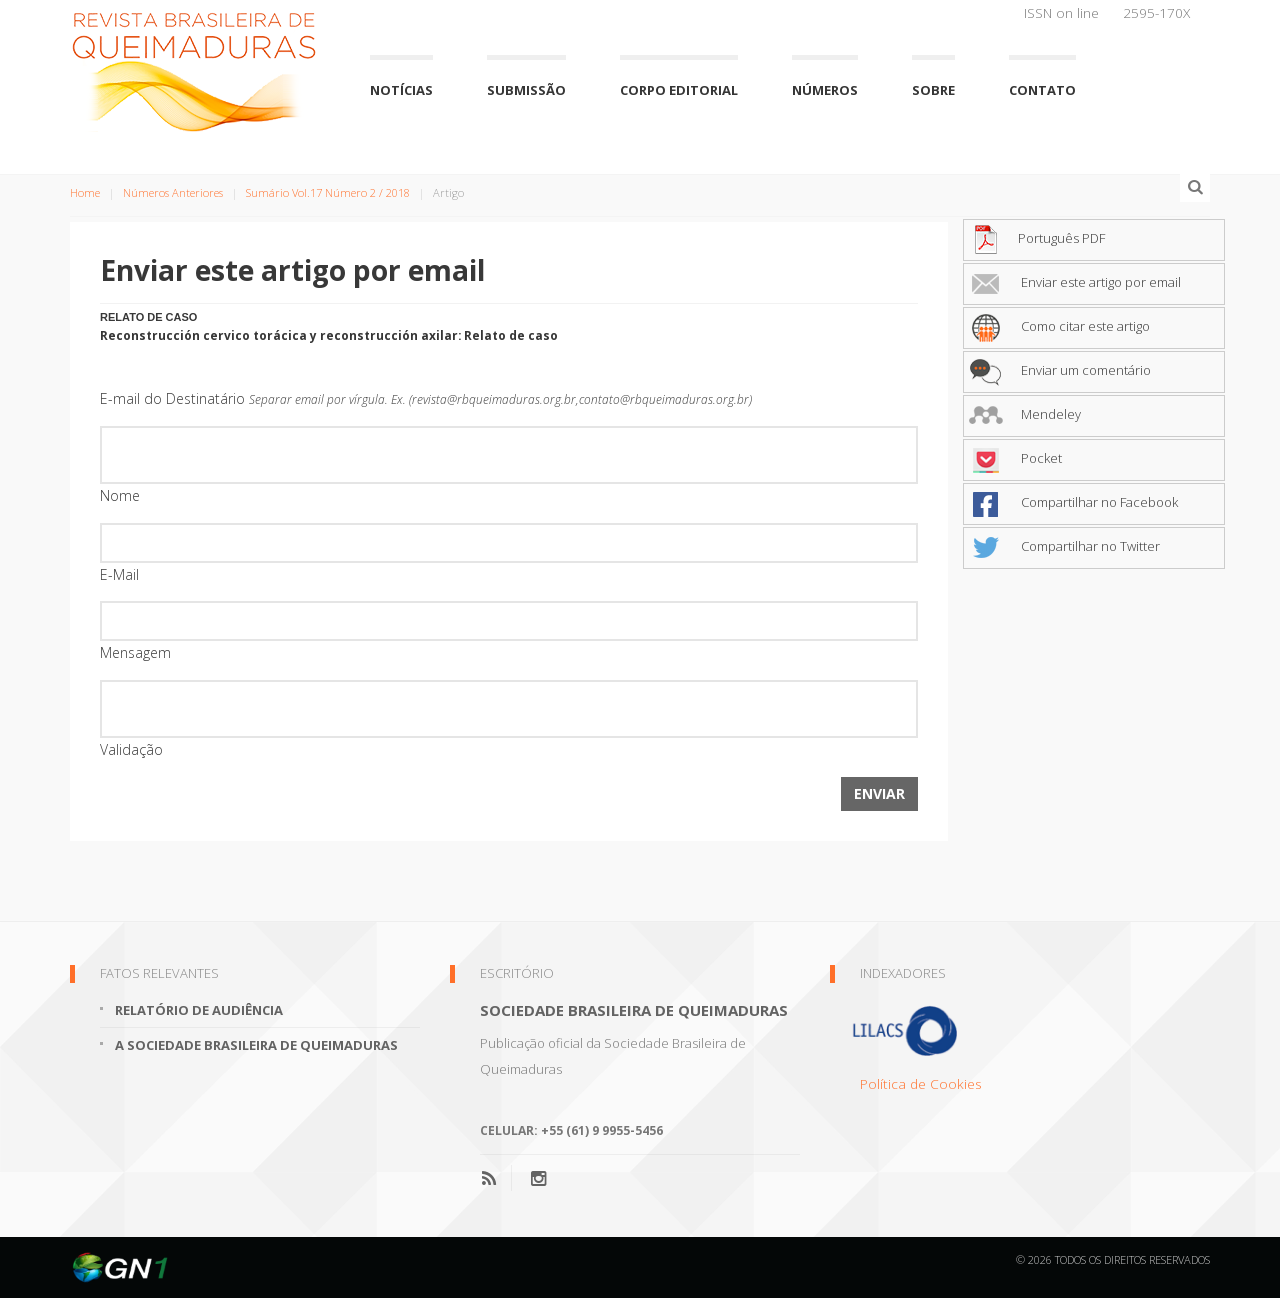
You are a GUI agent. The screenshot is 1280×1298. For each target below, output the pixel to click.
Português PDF (1037, 238)
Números (825, 90)
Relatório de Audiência (199, 1010)
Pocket (1015, 458)
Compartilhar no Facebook (1073, 502)
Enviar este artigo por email (1075, 282)
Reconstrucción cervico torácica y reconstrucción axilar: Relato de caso (329, 335)
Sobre (933, 90)
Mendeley (1025, 414)
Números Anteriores (173, 192)
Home (85, 192)
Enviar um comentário (1060, 370)
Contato (1042, 90)
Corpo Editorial (679, 90)
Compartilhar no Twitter (1064, 546)
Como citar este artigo (1059, 326)
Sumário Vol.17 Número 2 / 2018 (328, 192)
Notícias (401, 90)
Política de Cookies (921, 1083)
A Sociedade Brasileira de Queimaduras (256, 1045)
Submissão (526, 90)
